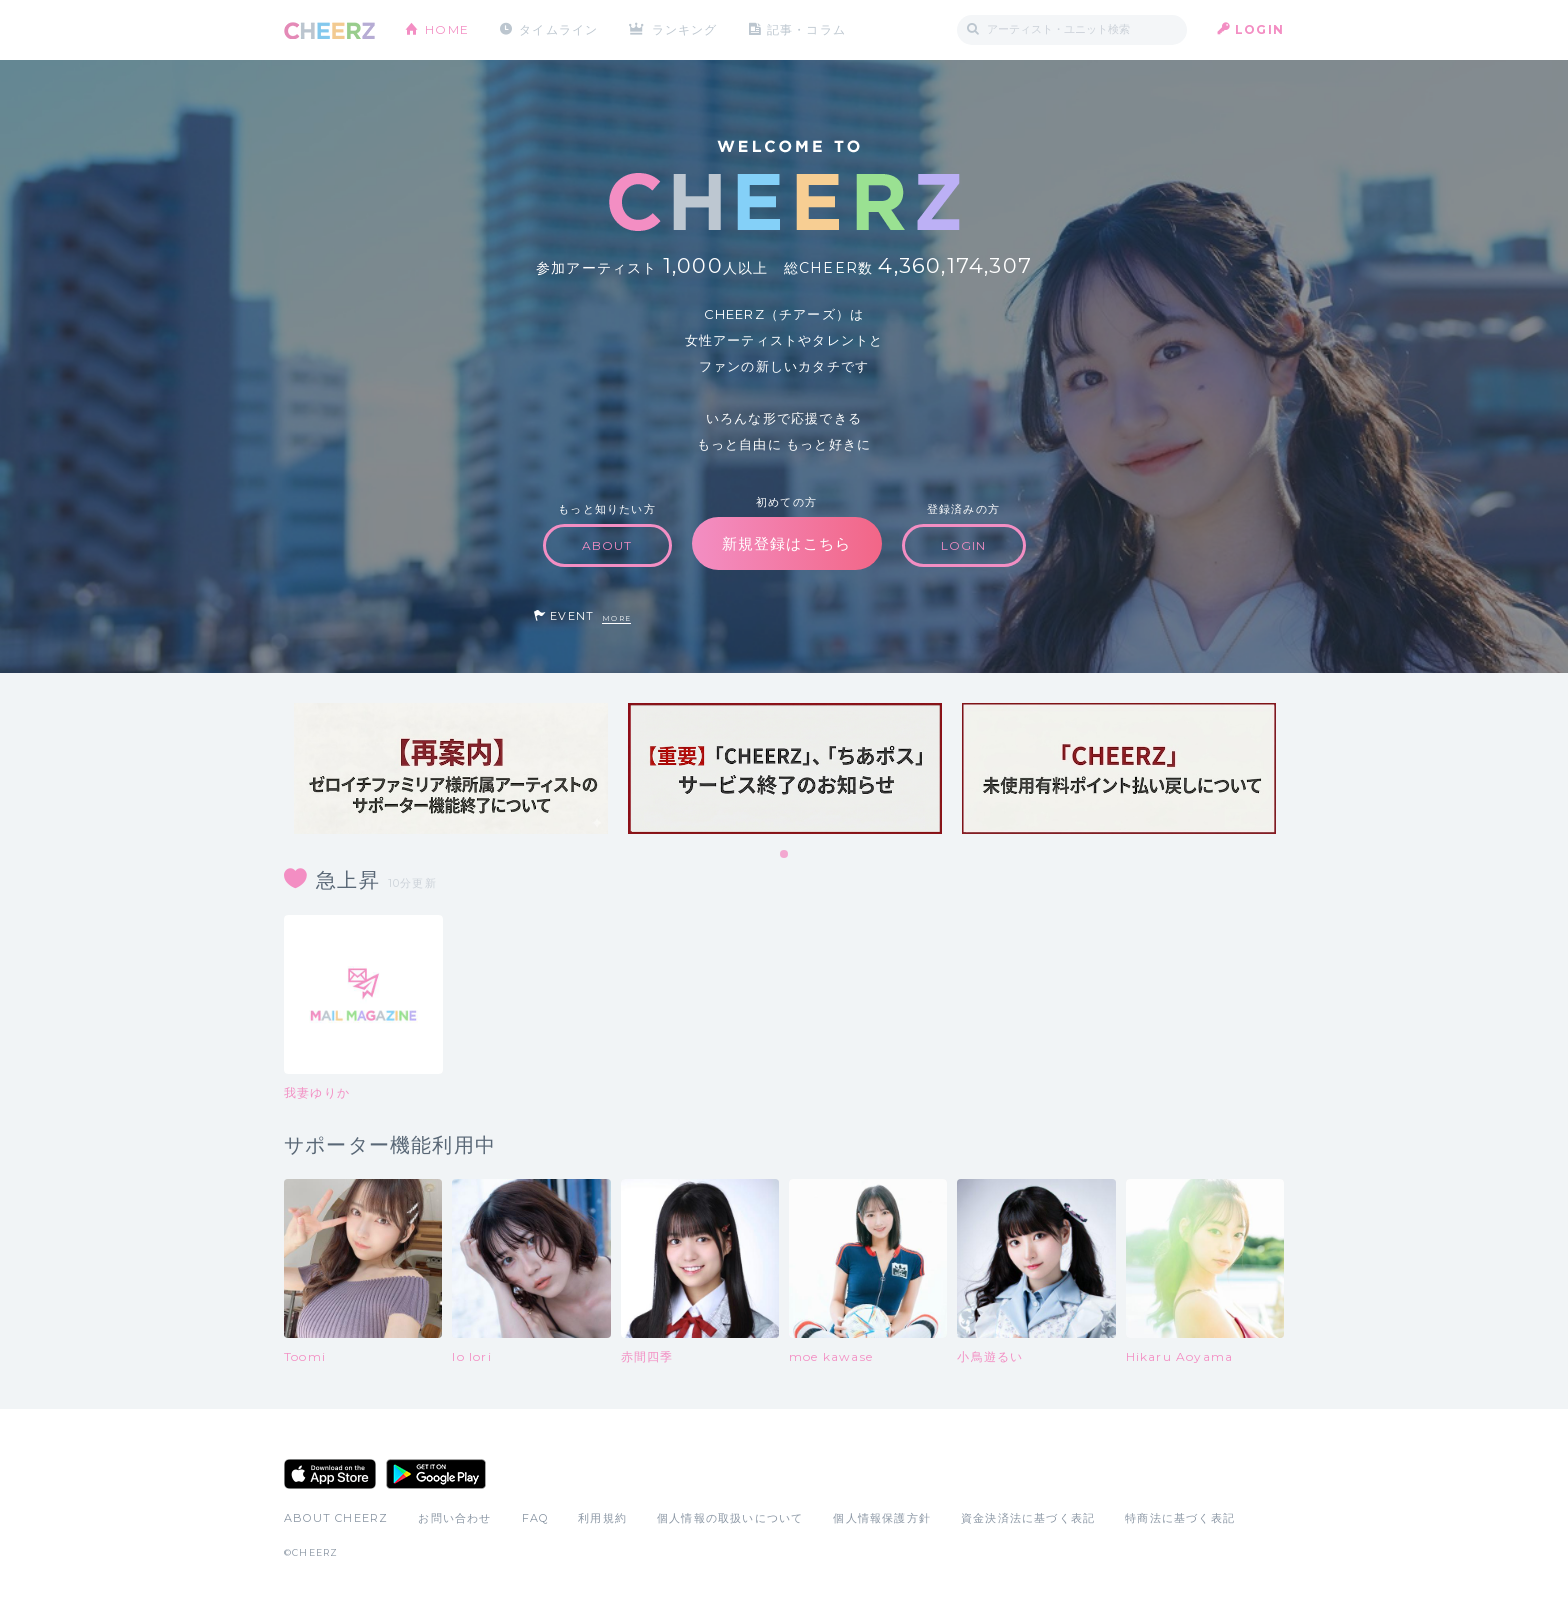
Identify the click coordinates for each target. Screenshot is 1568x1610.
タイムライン (558, 29)
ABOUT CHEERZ (336, 1518)
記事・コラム (806, 29)
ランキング (685, 29)
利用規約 (602, 1518)
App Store (330, 1474)
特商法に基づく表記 (1180, 1518)
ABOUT (607, 545)
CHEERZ (329, 30)
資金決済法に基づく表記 (1028, 1518)
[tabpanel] (451, 768)
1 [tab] (785, 855)
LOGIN (1259, 29)
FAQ (535, 1518)
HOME (447, 29)
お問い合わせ (454, 1518)
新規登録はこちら (787, 543)
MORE (616, 618)
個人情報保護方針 (882, 1518)
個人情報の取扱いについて (730, 1518)
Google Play (436, 1474)
